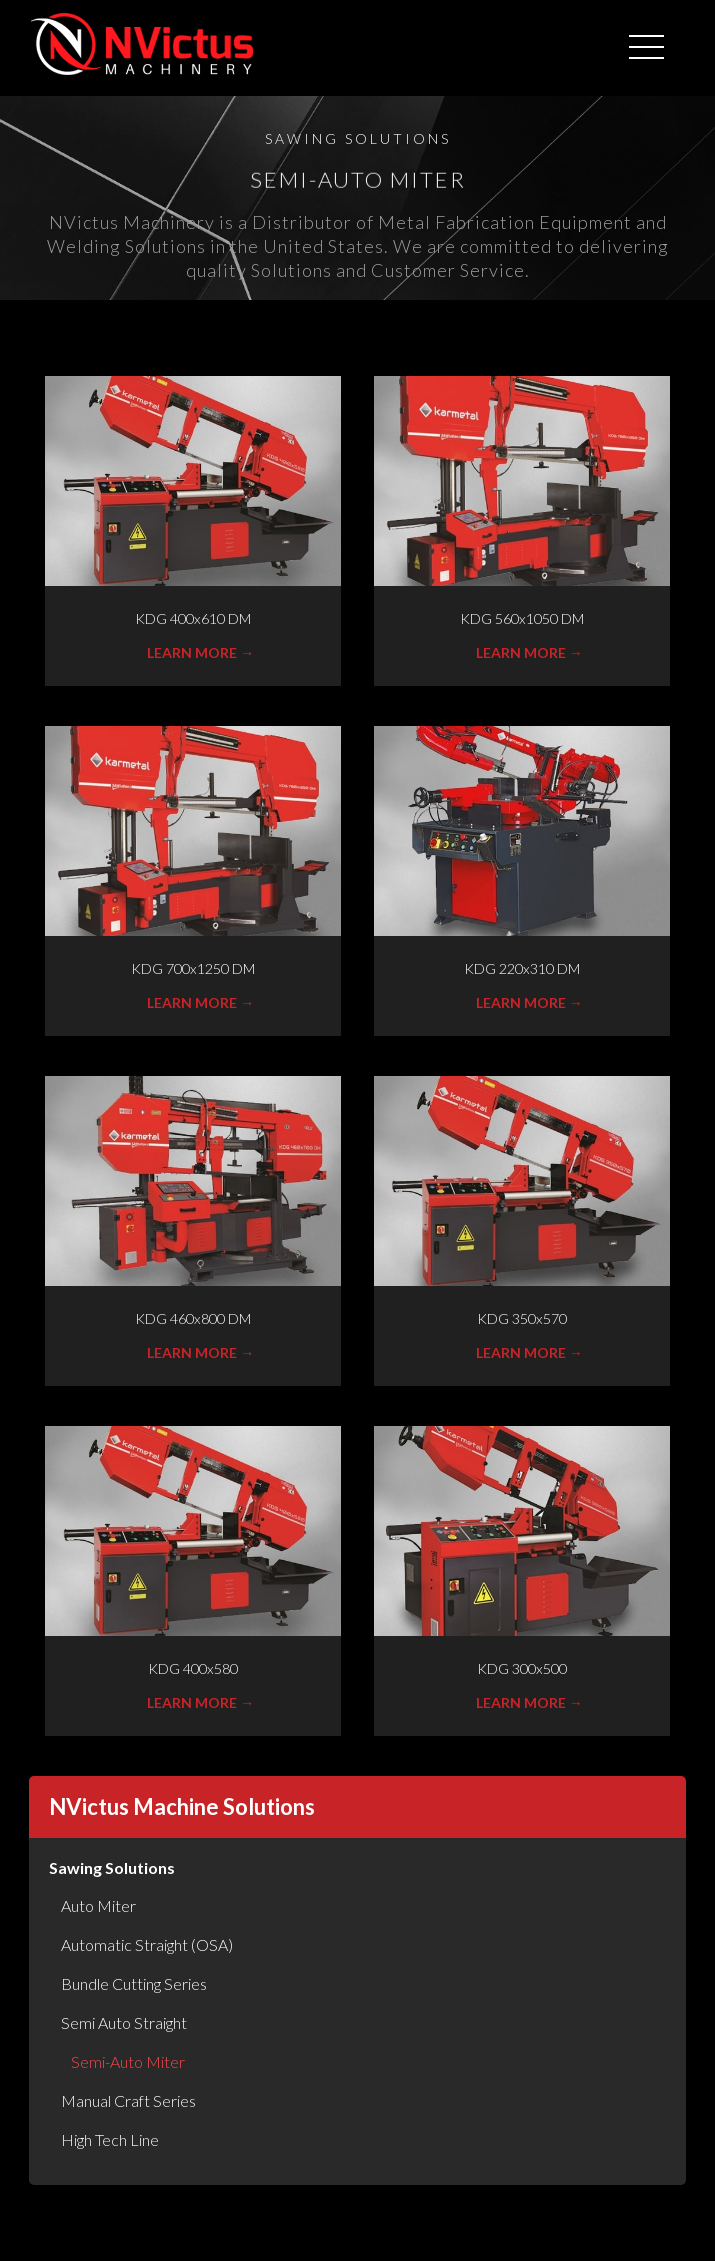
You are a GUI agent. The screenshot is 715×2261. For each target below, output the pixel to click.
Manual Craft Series (128, 2100)
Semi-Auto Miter (128, 2061)
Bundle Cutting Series (134, 1983)
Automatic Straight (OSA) (147, 1944)
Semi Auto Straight (124, 2022)
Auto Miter (98, 1905)
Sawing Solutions (112, 1867)
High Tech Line (110, 2139)
